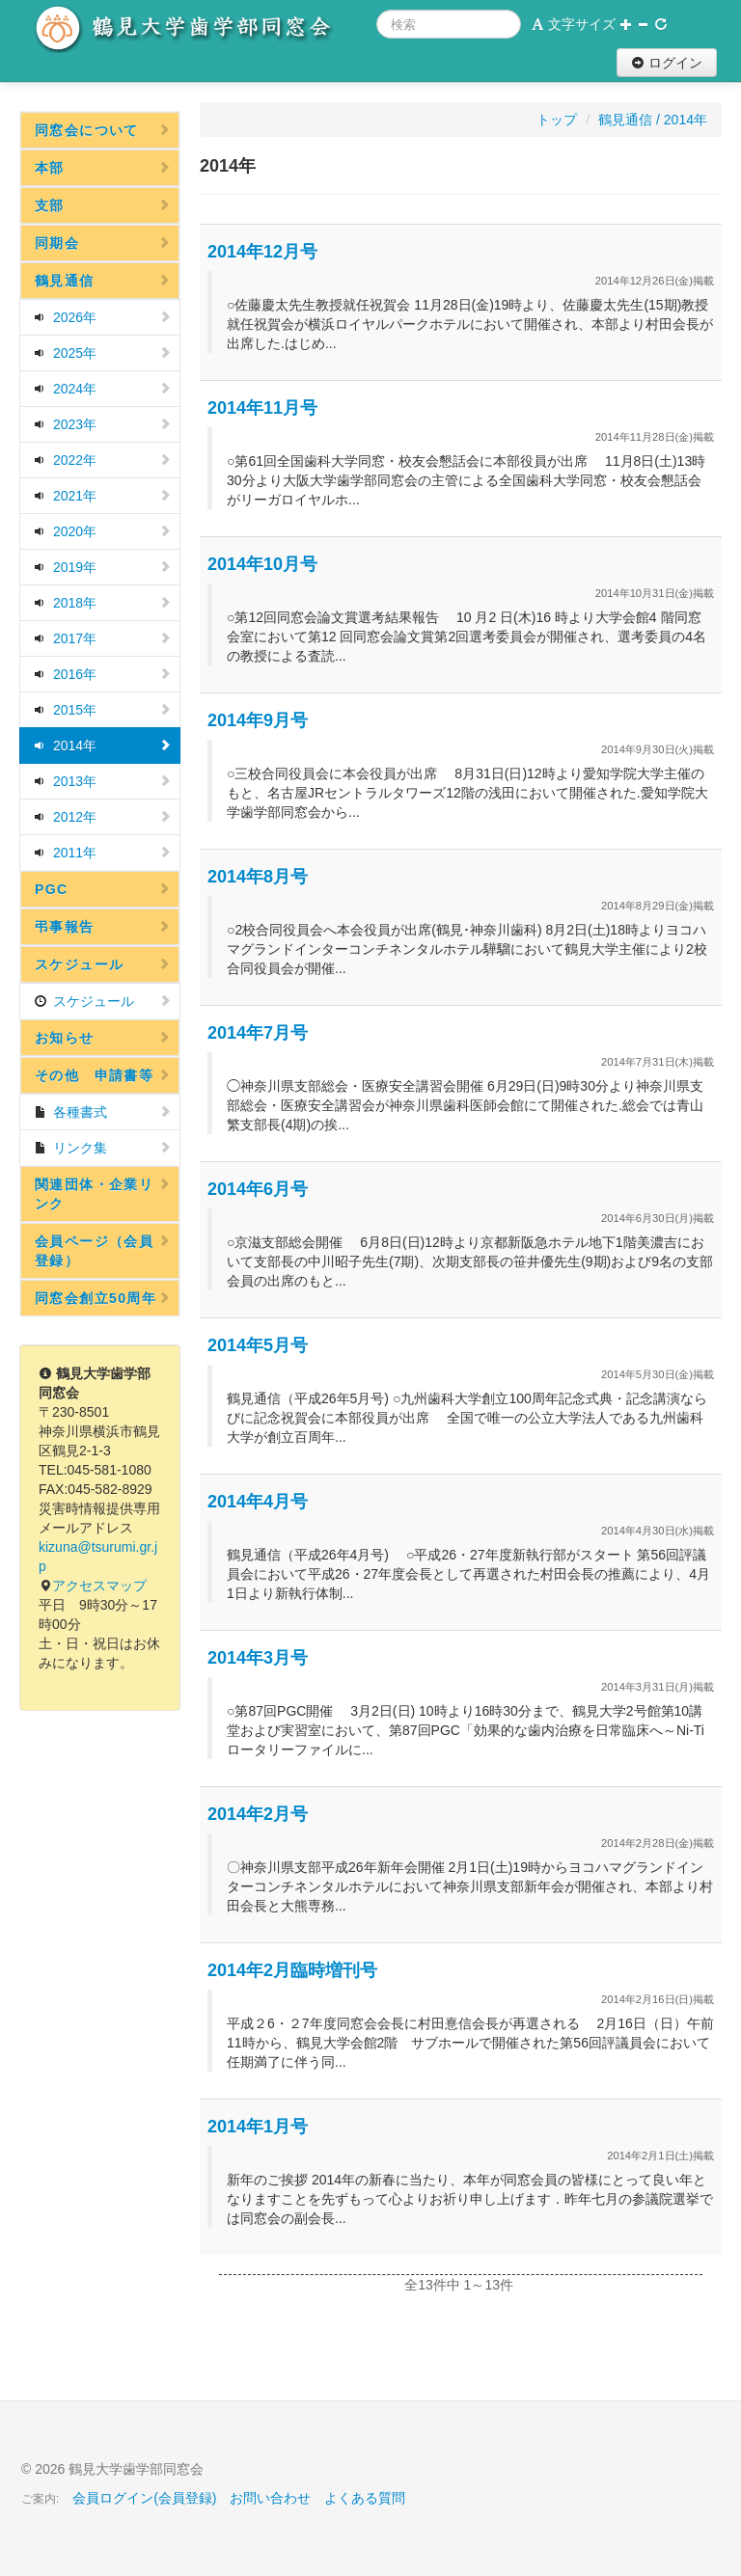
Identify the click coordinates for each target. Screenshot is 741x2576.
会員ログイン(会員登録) (144, 2498)
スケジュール (103, 964)
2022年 (103, 460)
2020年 (103, 531)
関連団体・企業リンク (103, 1194)
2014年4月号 (257, 1501)
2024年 (103, 388)
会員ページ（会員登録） (103, 1251)
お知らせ (103, 1037)
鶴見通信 (103, 280)
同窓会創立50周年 (103, 1298)
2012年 (103, 817)
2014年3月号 (257, 1658)
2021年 (103, 495)
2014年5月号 (257, 1345)
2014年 (103, 745)
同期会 (103, 243)
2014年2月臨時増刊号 (292, 1970)
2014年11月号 (262, 408)
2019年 (103, 567)
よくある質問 (364, 2498)
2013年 (103, 781)
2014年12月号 (262, 251)
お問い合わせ (270, 2498)
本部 (103, 168)
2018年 (103, 602)
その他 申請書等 (103, 1075)
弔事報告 (103, 927)
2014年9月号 (257, 720)
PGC (103, 889)
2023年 (103, 424)
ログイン (666, 62)
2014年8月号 (257, 876)
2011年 (103, 852)
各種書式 (103, 1112)
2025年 (103, 353)
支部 (103, 205)
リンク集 (103, 1147)
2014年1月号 (257, 2126)
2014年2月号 (257, 1814)
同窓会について (103, 130)
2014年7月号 (257, 1033)
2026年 (103, 317)
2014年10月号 (262, 564)
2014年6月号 (257, 1189)
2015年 (103, 710)
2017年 (103, 638)
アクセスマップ (99, 1585)
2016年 (103, 674)
